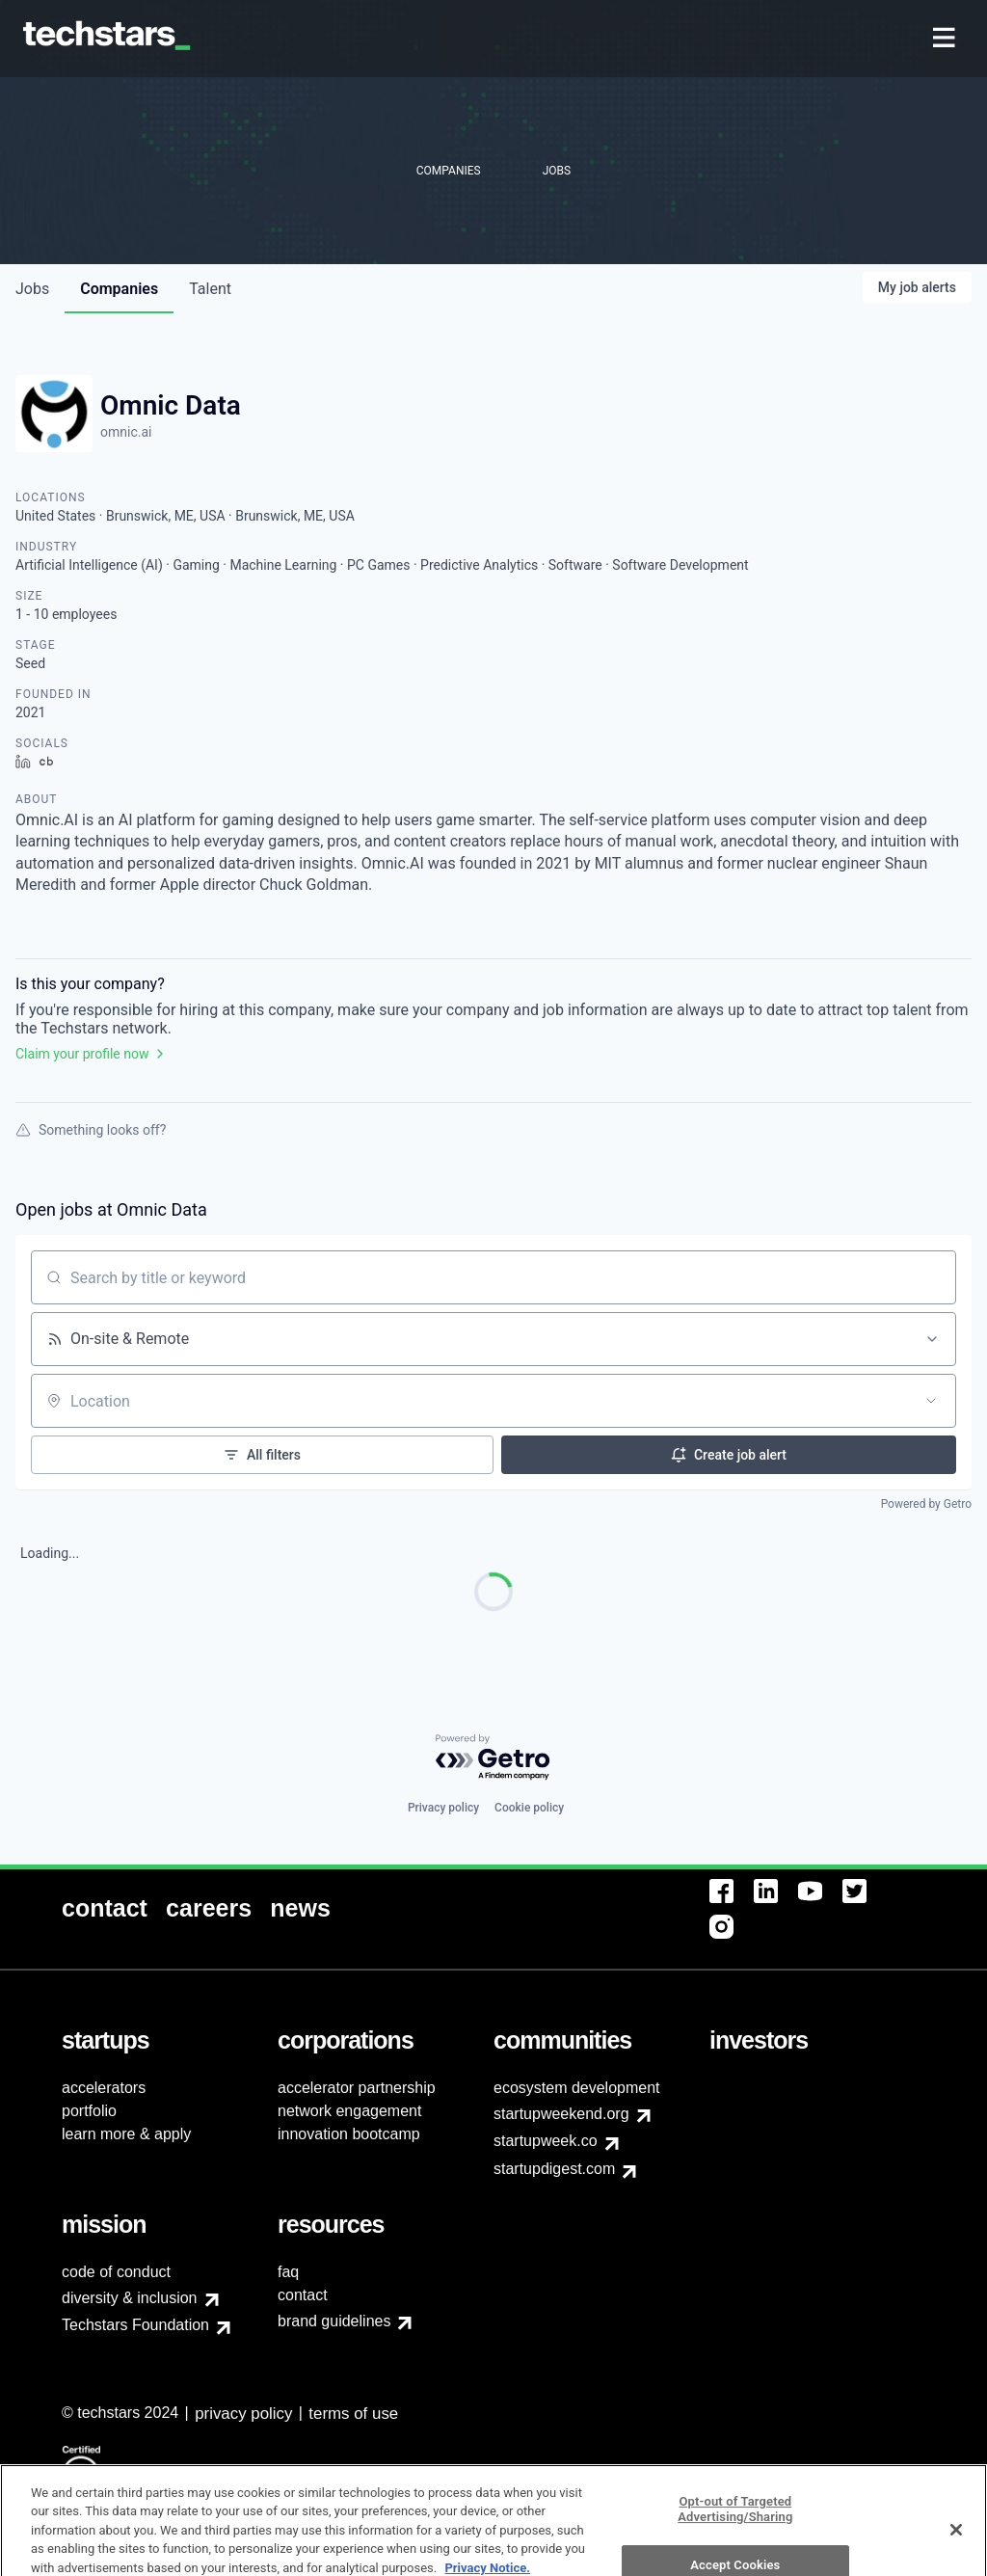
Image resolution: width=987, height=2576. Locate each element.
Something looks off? (90, 1130)
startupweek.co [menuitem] (546, 2141)
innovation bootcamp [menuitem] (349, 2134)
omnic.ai (125, 432)
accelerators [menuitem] (104, 2088)
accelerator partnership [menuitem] (357, 2088)
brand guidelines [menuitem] (334, 2321)
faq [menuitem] (288, 2272)
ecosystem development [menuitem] (577, 2088)
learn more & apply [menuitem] (126, 2134)
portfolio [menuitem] (89, 2111)
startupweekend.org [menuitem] (561, 2114)
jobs (32, 289)
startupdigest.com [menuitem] (554, 2168)
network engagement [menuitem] (349, 2111)
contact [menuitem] (303, 2295)
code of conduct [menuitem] (116, 2272)
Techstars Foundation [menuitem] (135, 2325)
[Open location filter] (931, 1401)
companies (119, 289)
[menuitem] (946, 39)
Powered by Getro (926, 1504)
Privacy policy (443, 1807)
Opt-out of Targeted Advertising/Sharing (735, 2545)
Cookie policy (529, 1807)
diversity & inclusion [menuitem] (130, 2298)
